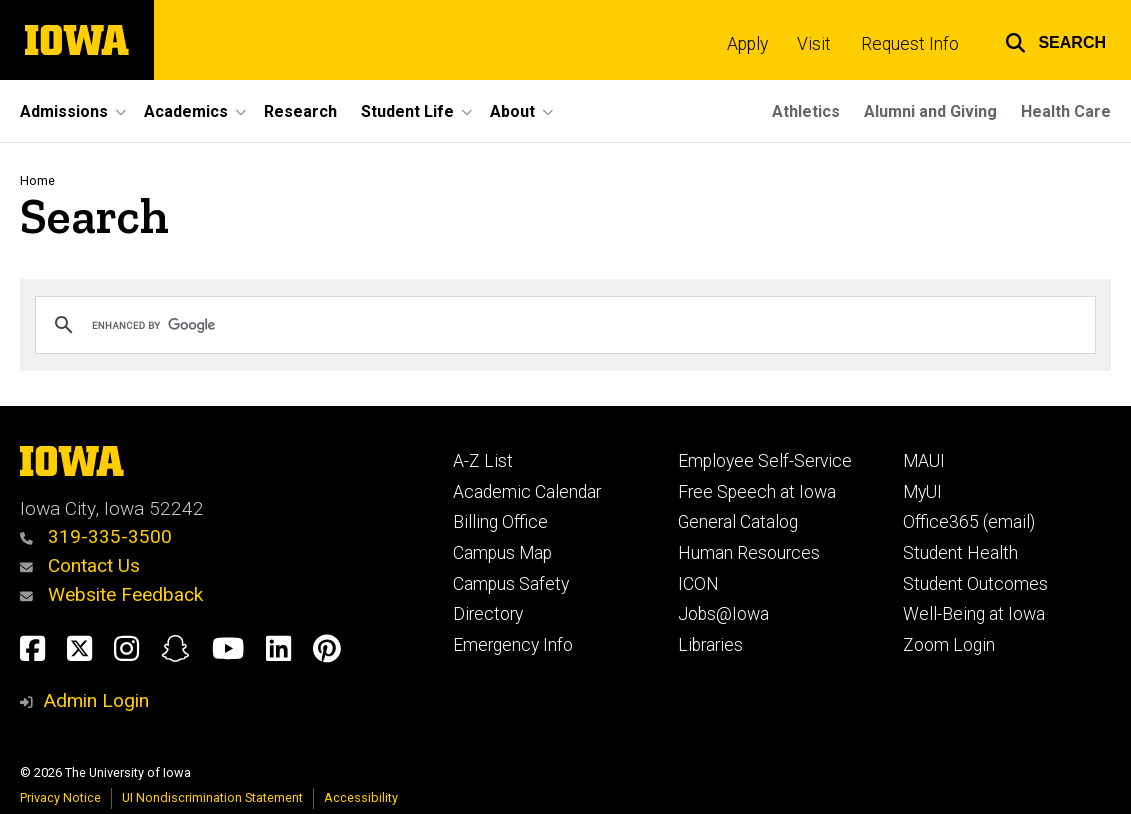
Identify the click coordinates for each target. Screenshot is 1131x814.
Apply (747, 44)
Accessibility (361, 797)
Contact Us (80, 565)
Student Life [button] (407, 111)
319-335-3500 (96, 536)
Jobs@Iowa (723, 614)
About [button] (512, 111)
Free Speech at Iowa (757, 492)
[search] (562, 325)
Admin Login (96, 700)
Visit (814, 44)
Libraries (710, 645)
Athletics (806, 111)
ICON (698, 584)
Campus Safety (511, 584)
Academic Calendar (527, 492)
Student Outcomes (975, 584)
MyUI (922, 492)
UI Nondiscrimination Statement (212, 797)
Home (37, 180)
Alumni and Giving (930, 111)
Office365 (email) (969, 522)
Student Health (960, 553)
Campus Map (502, 553)
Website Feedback (111, 594)
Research (300, 111)
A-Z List (483, 461)
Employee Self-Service (765, 461)
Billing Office (500, 522)
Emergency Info (513, 645)
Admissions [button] (64, 111)
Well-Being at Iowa (974, 614)
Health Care (1066, 111)
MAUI (924, 461)
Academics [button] (186, 111)
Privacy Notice (60, 797)
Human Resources (749, 553)
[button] (1055, 40)
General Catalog (738, 522)
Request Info (910, 44)
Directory (488, 614)
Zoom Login (949, 645)
